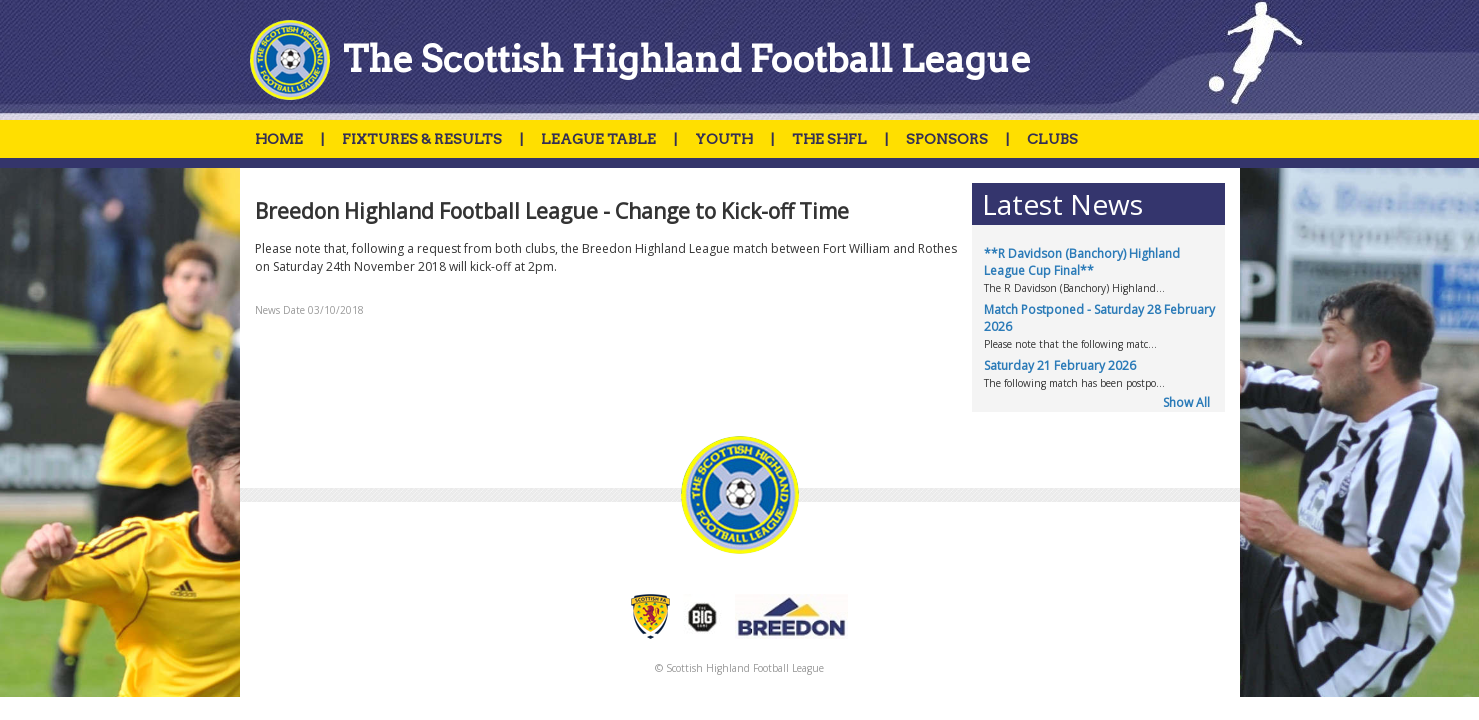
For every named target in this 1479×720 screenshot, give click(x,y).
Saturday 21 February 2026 (1060, 365)
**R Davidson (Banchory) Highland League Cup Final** (1082, 262)
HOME (279, 139)
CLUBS (1052, 139)
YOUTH (724, 139)
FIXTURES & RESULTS (422, 139)
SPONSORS (947, 139)
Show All (1186, 402)
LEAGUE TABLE (598, 139)
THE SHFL (829, 139)
